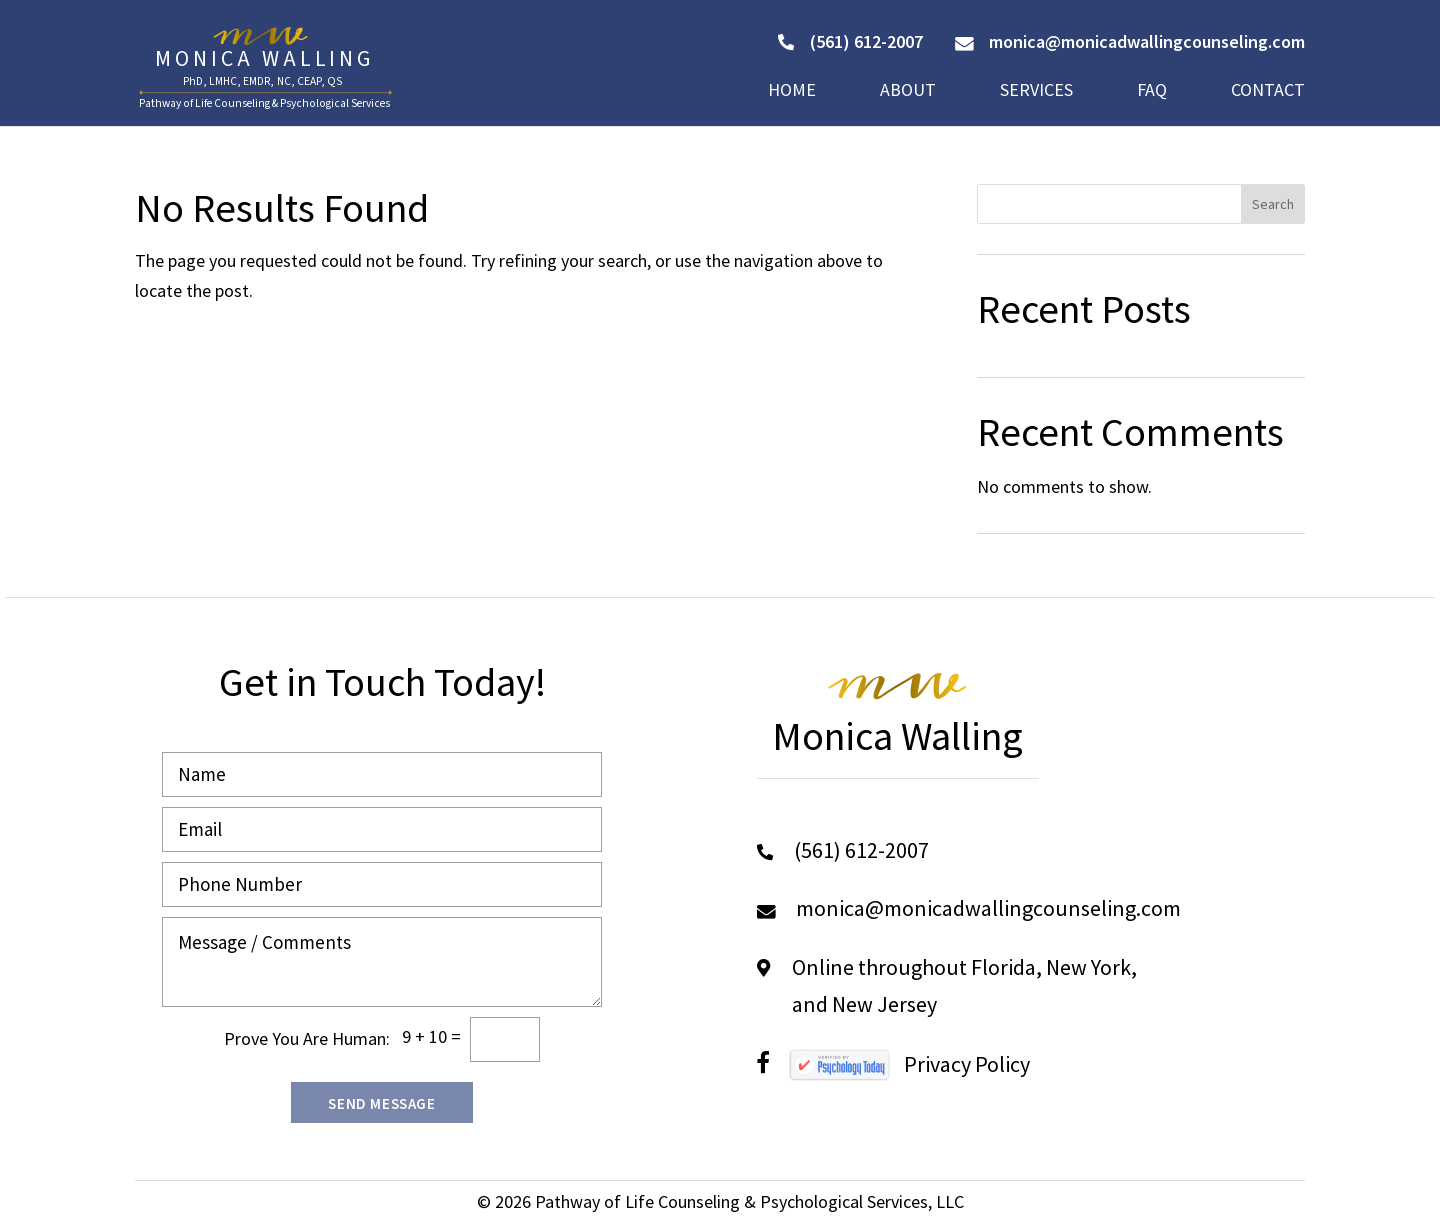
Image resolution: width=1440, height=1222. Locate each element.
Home (792, 92)
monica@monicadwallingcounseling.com (1130, 41)
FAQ (1152, 92)
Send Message (381, 1103)
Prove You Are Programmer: (307, 1038)
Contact (1268, 92)
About (908, 92)
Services (1036, 92)
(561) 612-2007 (850, 41)
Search (1273, 204)
